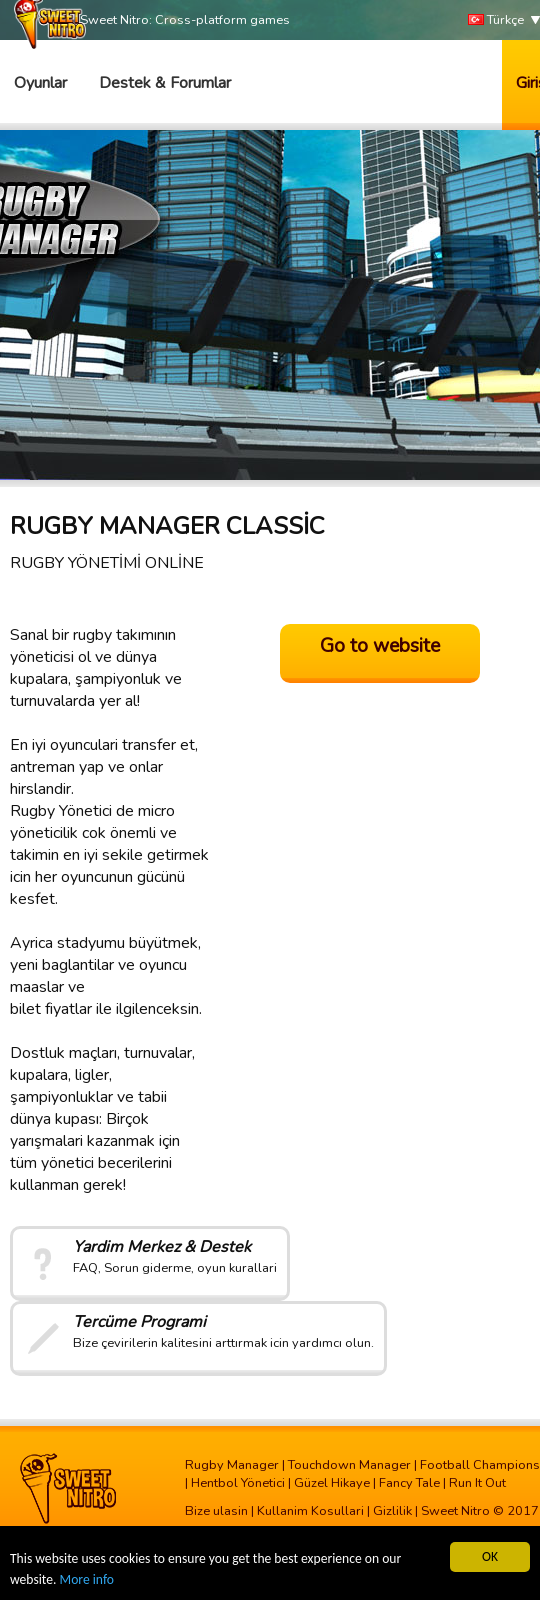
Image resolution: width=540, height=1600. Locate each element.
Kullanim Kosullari (310, 1511)
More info (87, 1579)
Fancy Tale (409, 1483)
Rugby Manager (232, 1465)
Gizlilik (392, 1511)
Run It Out (477, 1483)
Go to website (380, 646)
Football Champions (480, 1465)
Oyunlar (40, 83)
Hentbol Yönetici (238, 1483)
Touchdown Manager (349, 1465)
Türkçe (496, 20)
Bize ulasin (216, 1511)
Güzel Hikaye (332, 1483)
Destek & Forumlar (165, 83)
